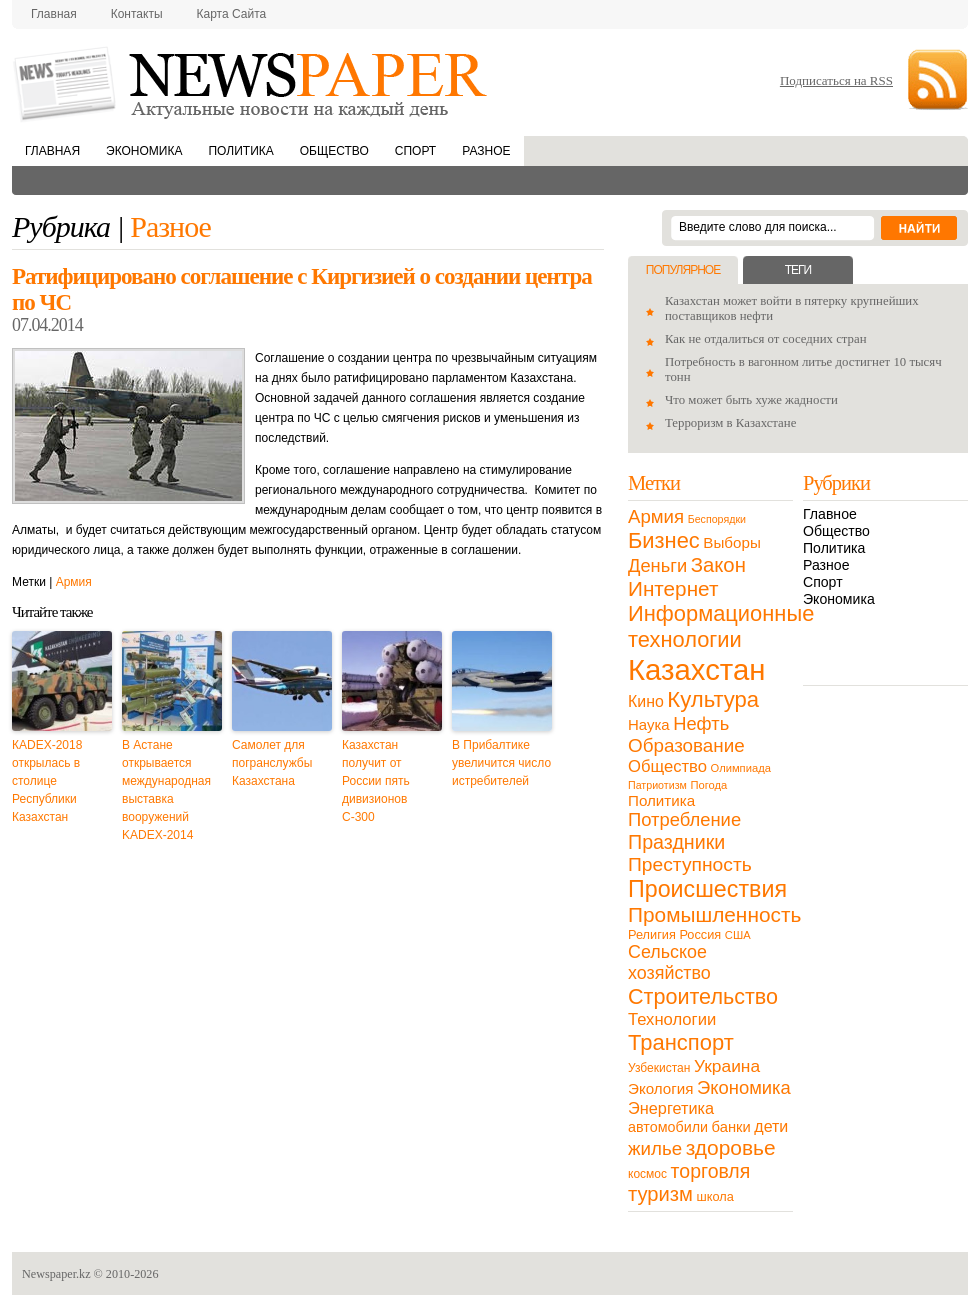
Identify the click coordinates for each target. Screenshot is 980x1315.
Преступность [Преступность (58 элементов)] (690, 864)
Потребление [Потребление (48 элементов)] (684, 819)
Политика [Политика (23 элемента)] (661, 800)
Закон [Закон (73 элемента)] (718, 565)
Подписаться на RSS (836, 80)
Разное (486, 151)
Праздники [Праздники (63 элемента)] (676, 842)
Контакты (137, 14)
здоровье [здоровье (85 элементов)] (731, 1147)
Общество (334, 151)
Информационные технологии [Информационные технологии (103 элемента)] (721, 626)
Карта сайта (232, 14)
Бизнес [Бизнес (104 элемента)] (664, 540)
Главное (830, 514)
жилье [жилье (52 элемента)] (655, 1148)
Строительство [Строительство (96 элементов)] (703, 996)
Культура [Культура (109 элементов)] (713, 699)
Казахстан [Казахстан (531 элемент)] (696, 669)
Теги (798, 270)
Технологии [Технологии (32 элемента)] (672, 1019)
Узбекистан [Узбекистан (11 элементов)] (659, 1068)
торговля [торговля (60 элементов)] (711, 1171)
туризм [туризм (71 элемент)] (660, 1194)
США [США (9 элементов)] (738, 935)
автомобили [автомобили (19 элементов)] (668, 1127)
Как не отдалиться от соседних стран (766, 339)
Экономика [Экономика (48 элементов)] (744, 1087)
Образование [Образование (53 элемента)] (686, 745)
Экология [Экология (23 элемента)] (660, 1088)
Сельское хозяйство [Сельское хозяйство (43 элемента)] (669, 962)
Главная (54, 14)
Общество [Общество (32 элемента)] (667, 766)
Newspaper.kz (56, 1274)
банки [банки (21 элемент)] (731, 1127)
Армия (74, 582)
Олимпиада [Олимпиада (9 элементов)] (741, 768)
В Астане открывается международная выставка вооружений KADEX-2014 (166, 790)
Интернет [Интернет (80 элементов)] (673, 588)
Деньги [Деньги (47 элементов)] (657, 565)
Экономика (144, 151)
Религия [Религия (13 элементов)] (652, 934)
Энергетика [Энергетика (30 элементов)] (671, 1108)
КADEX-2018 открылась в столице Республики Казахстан (47, 781)
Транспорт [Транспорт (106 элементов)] (681, 1042)
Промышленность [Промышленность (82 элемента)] (714, 914)
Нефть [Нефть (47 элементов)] (701, 723)
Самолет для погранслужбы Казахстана (272, 763)
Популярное (683, 270)
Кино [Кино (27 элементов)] (646, 701)
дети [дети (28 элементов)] (771, 1126)
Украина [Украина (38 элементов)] (727, 1066)
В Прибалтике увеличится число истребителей (501, 763)
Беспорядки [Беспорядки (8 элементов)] (717, 519)
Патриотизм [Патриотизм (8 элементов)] (657, 785)
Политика (240, 151)
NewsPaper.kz (252, 82)
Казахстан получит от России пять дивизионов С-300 (376, 781)
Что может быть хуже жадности (751, 400)
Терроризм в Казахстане (730, 423)
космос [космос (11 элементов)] (647, 1174)
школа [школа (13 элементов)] (715, 1196)
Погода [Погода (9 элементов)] (708, 785)
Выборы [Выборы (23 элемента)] (731, 542)
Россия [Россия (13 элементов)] (700, 934)
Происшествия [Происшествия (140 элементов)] (707, 889)
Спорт (415, 151)
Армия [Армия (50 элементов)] (656, 516)
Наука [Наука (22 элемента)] (649, 724)
